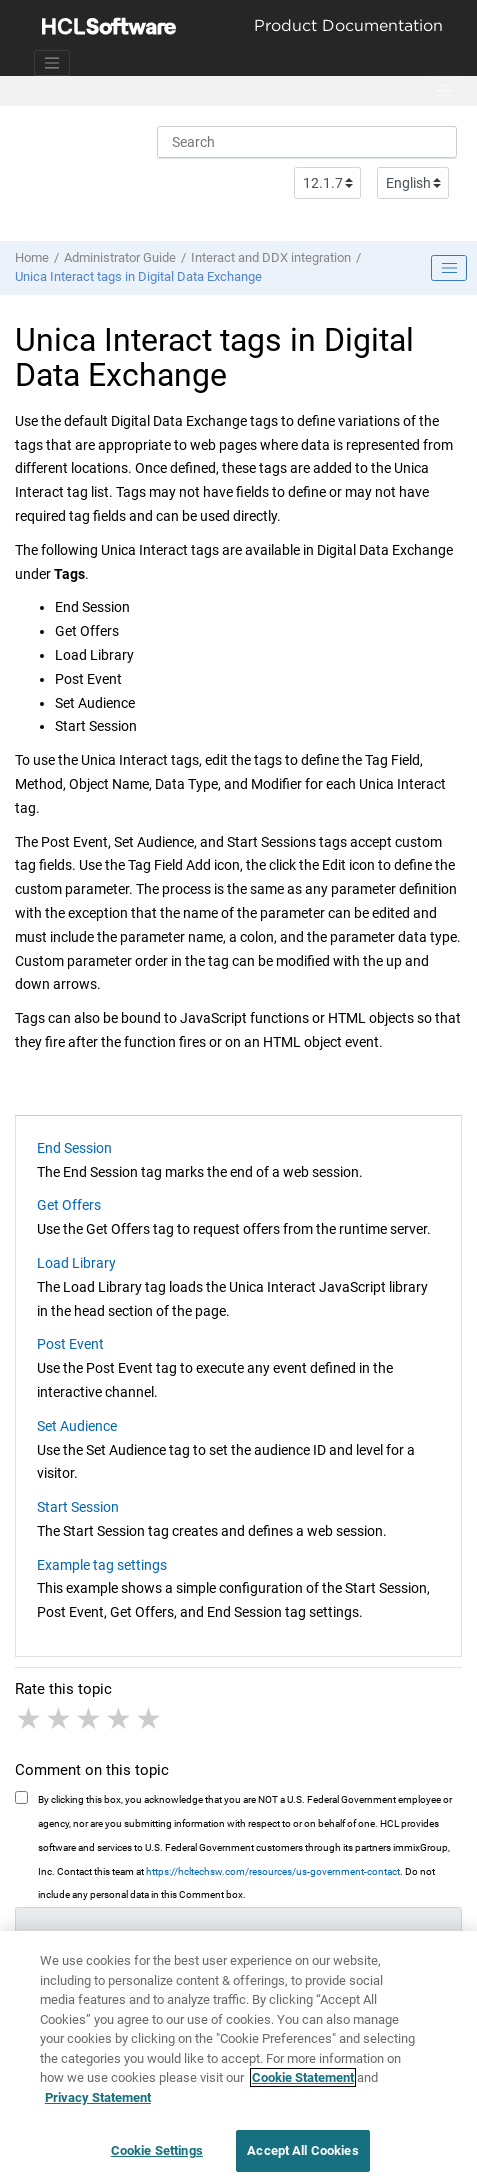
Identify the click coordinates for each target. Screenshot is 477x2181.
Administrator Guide (120, 257)
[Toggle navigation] (52, 63)
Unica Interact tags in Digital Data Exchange (138, 276)
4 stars (120, 1719)
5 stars (150, 1719)
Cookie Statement (303, 2086)
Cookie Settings (157, 2159)
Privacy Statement (98, 2105)
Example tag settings (102, 1565)
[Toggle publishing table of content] (449, 268)
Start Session (78, 1507)
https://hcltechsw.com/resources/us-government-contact (273, 1871)
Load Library (76, 1263)
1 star (30, 1719)
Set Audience (77, 1426)
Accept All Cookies (302, 2159)
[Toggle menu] (444, 91)
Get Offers (69, 1205)
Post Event (70, 1344)
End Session (74, 1148)
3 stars (90, 1719)
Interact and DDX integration (271, 257)
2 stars (60, 1719)
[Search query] (307, 142)
